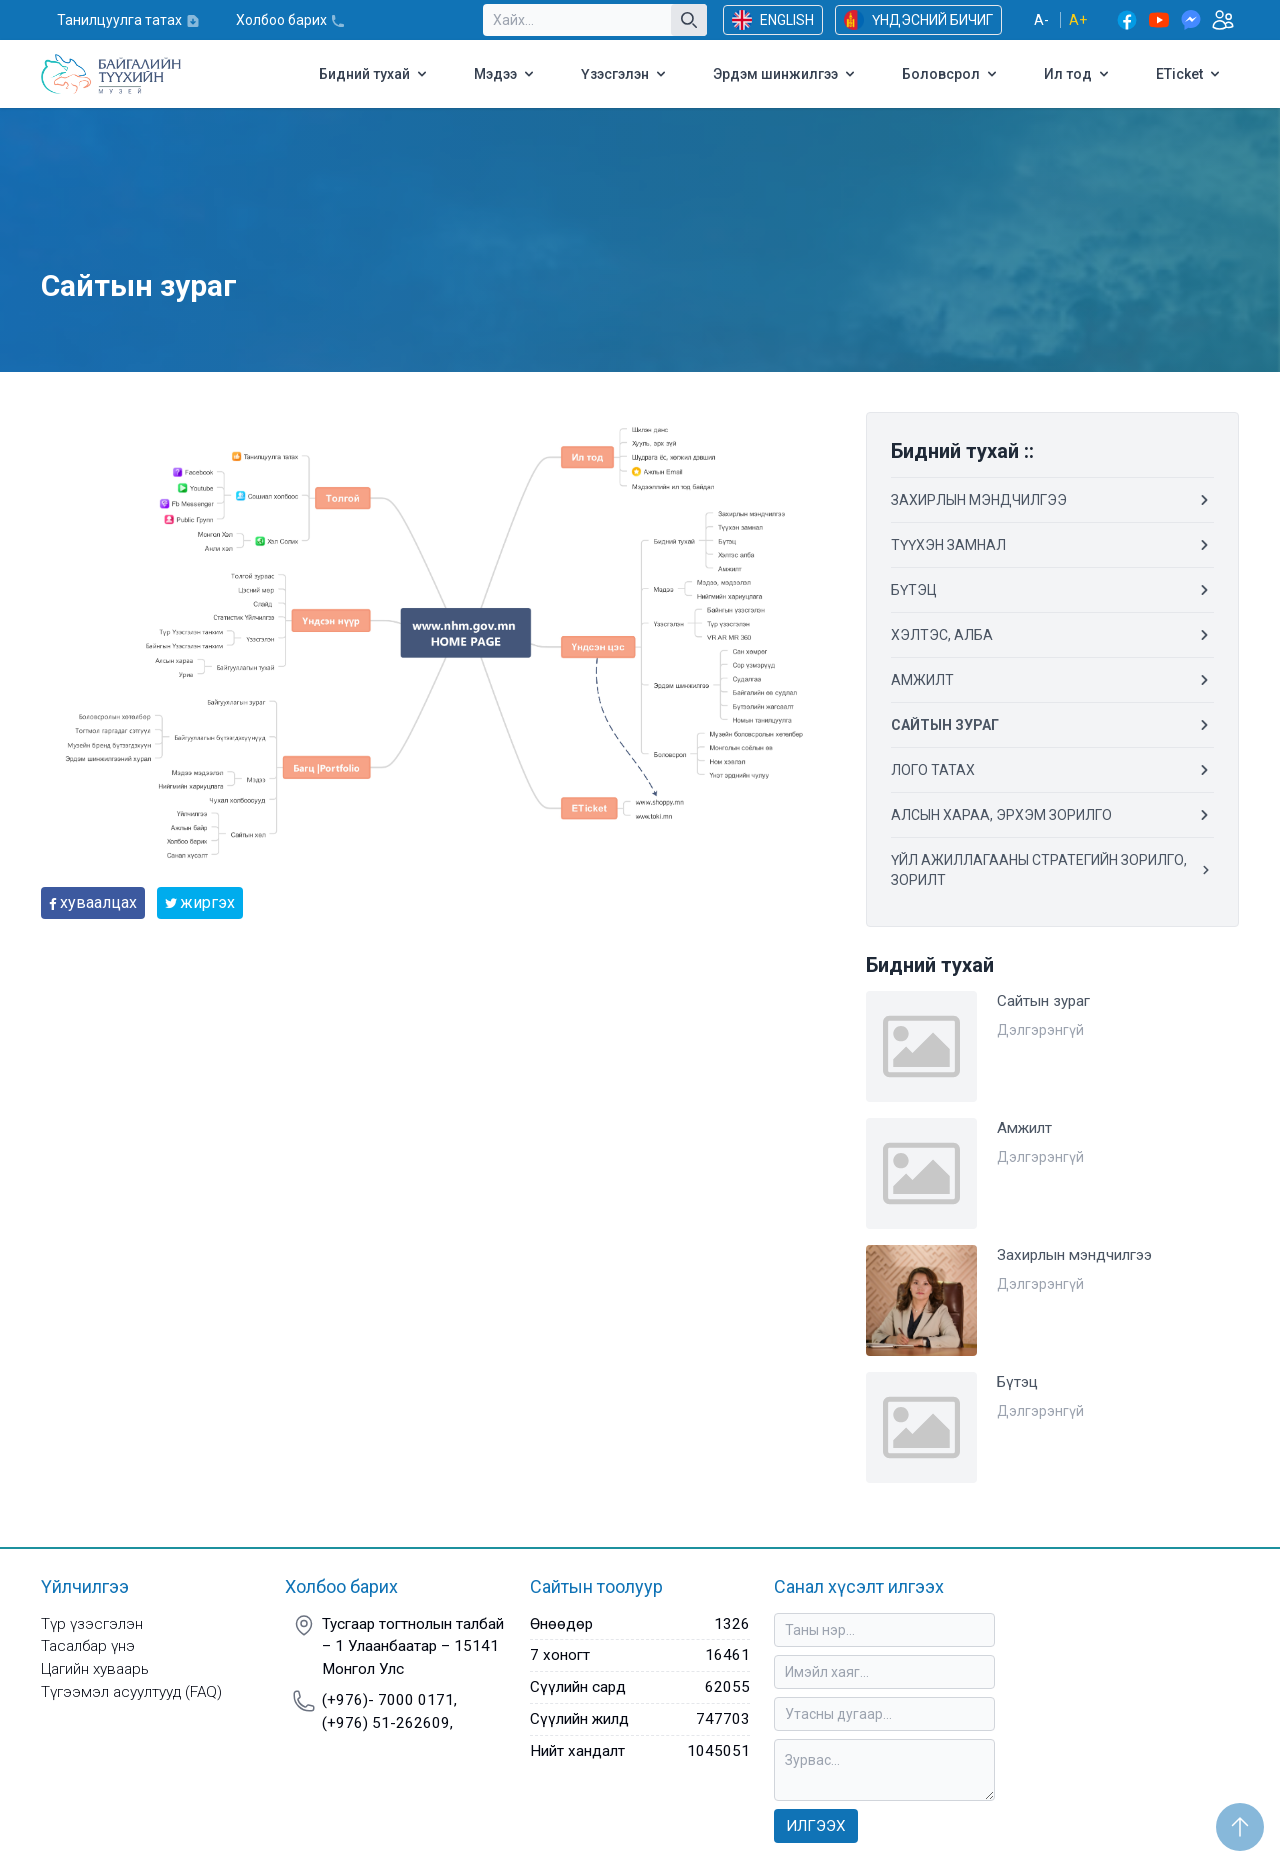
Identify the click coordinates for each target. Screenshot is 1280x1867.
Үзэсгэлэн (625, 74)
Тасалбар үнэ (88, 1646)
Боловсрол (951, 74)
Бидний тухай (374, 74)
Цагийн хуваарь (95, 1669)
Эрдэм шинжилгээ (785, 74)
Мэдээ (505, 74)
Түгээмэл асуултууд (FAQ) (131, 1692)
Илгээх (816, 1826)
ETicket (1189, 74)
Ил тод (1078, 74)
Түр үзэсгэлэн (92, 1624)
